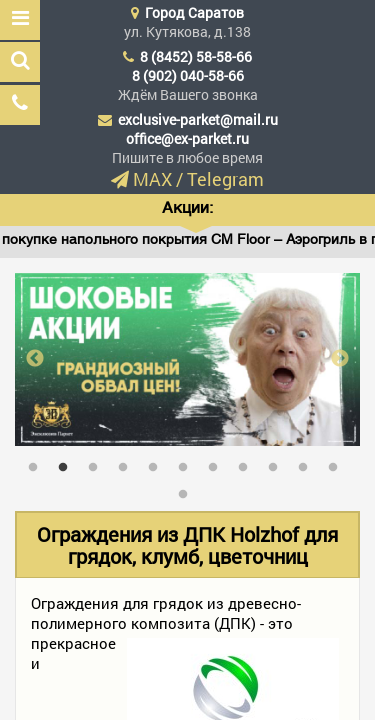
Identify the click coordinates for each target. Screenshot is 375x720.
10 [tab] (308, 463)
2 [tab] (68, 463)
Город (194, 12)
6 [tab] (188, 463)
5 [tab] (158, 463)
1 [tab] (38, 463)
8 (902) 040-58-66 (188, 75)
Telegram (225, 179)
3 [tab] (98, 463)
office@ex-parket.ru (187, 138)
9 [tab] (278, 463)
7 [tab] (218, 463)
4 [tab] (128, 463)
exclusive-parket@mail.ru (198, 119)
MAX (152, 179)
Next (340, 359)
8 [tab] (248, 463)
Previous (35, 359)
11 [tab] (338, 463)
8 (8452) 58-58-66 (196, 56)
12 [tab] (188, 490)
